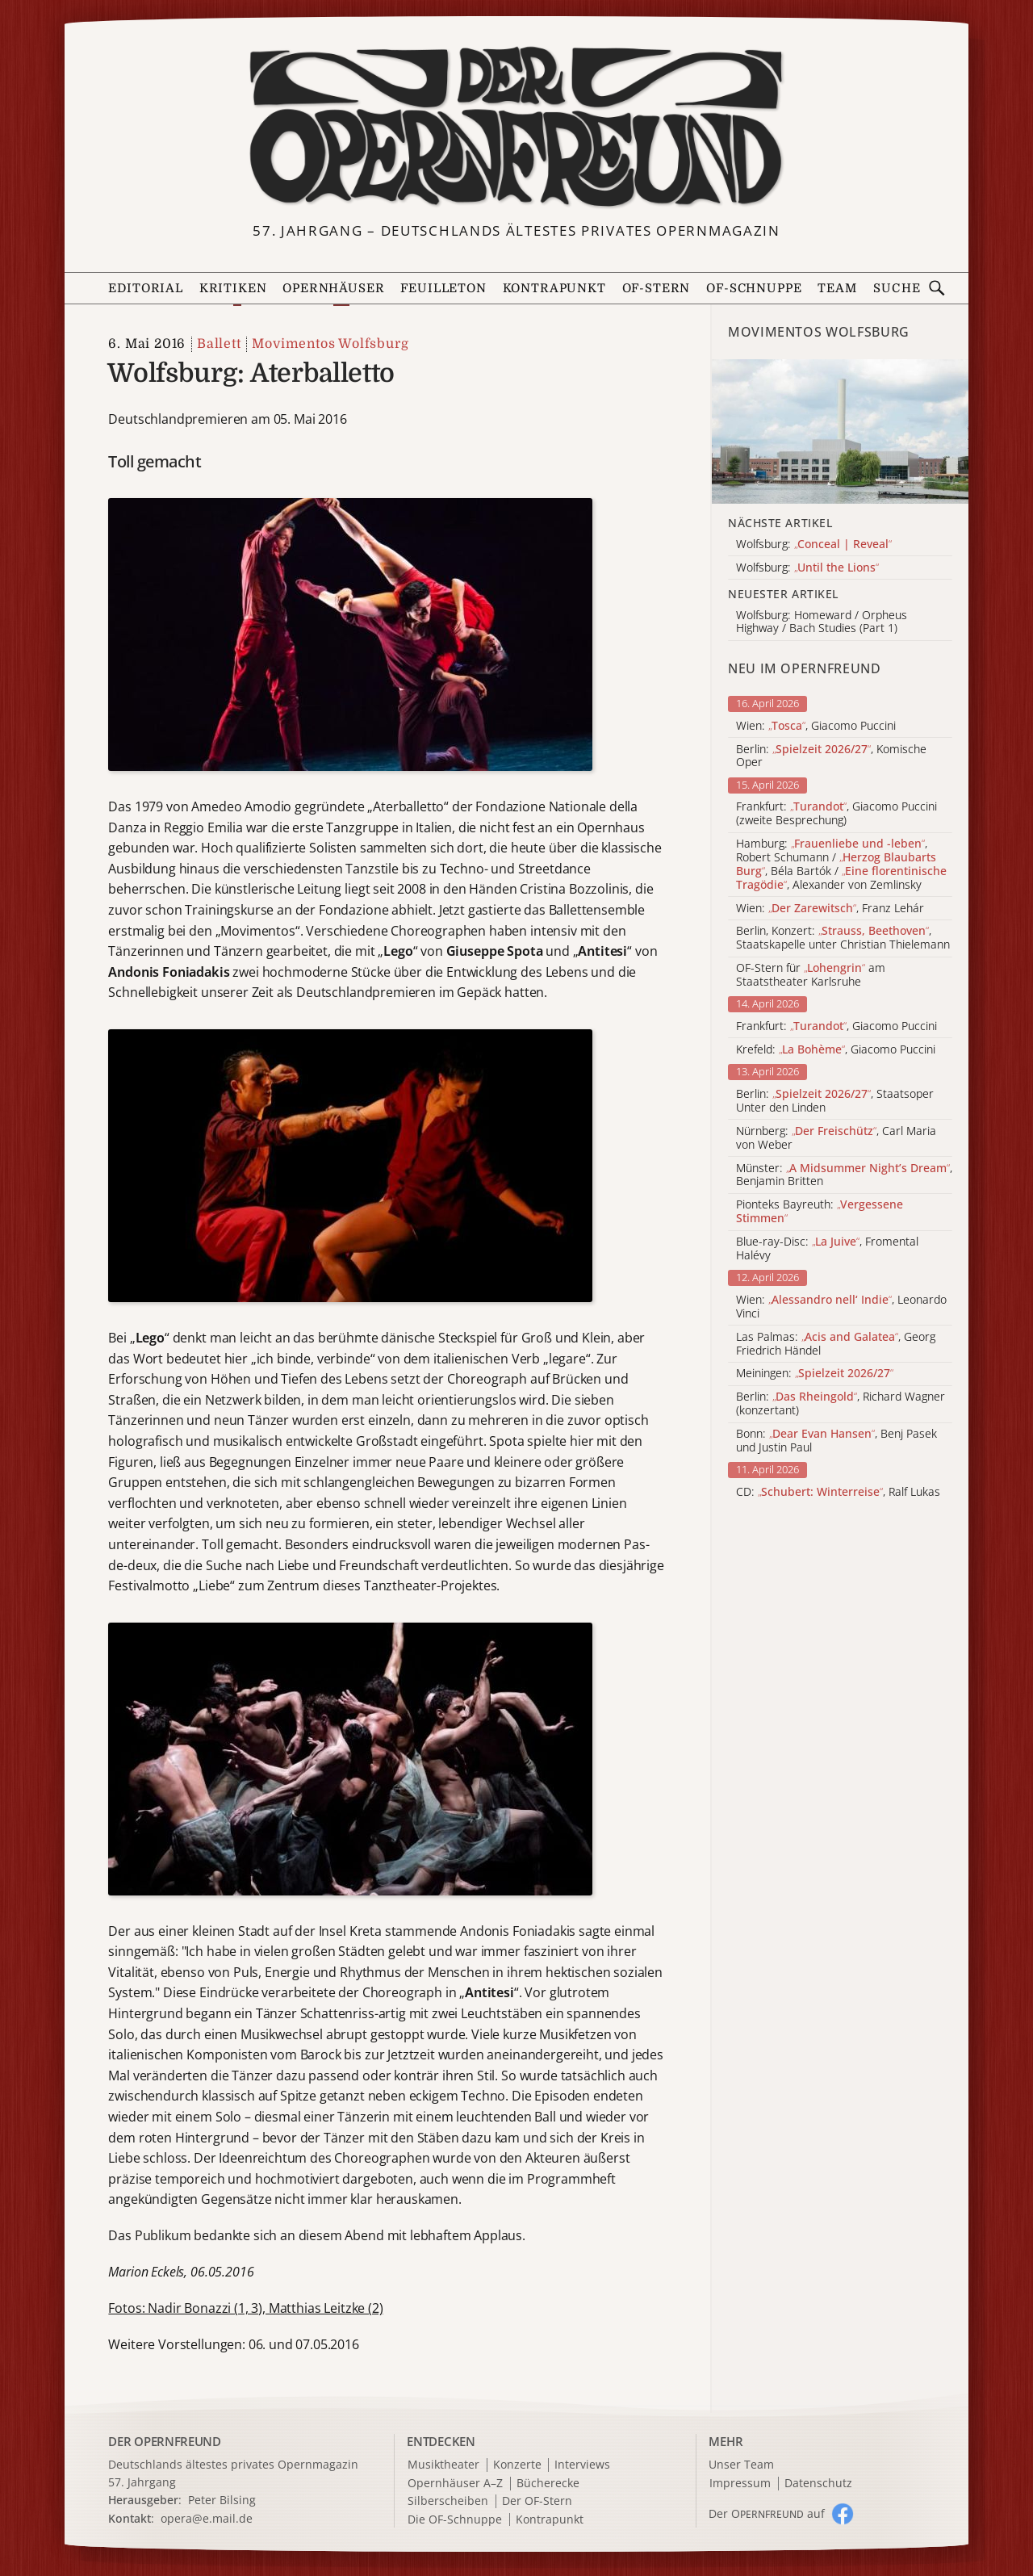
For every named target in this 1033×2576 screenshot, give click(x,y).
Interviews (582, 2465)
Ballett (219, 344)
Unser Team (741, 2464)
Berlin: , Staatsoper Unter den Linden (835, 1101)
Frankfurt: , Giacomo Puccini (836, 1026)
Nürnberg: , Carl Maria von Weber (836, 1138)
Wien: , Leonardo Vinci (841, 1307)
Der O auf (767, 2513)
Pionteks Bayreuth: (819, 1211)
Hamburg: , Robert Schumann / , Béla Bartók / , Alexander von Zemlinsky (841, 864)
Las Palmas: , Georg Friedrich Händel (835, 1344)
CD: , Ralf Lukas (838, 1492)
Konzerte (517, 2465)
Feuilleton (443, 288)
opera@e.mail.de (207, 2518)
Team (837, 288)
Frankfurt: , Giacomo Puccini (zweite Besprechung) (836, 813)
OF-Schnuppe (753, 288)
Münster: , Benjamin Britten (844, 1175)
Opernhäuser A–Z (455, 2483)
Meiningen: (814, 1373)
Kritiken (233, 288)
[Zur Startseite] (516, 128)
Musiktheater (443, 2465)
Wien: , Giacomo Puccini (816, 726)
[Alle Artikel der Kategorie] (840, 431)
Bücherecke (547, 2483)
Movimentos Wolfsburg (330, 344)
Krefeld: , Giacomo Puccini (835, 1050)
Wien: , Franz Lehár (830, 908)
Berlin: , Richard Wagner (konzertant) (840, 1404)
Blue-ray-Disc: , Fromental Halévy (827, 1249)
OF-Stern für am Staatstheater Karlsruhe (810, 975)
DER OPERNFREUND (164, 2441)
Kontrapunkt (554, 288)
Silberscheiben (448, 2501)
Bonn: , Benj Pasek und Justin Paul (836, 1441)
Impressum (740, 2483)
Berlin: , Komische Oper (831, 756)
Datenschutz (818, 2483)
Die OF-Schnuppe (455, 2520)
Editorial (145, 288)
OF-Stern (656, 288)
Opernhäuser (333, 288)
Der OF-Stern (537, 2501)
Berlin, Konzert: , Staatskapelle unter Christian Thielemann (843, 938)
